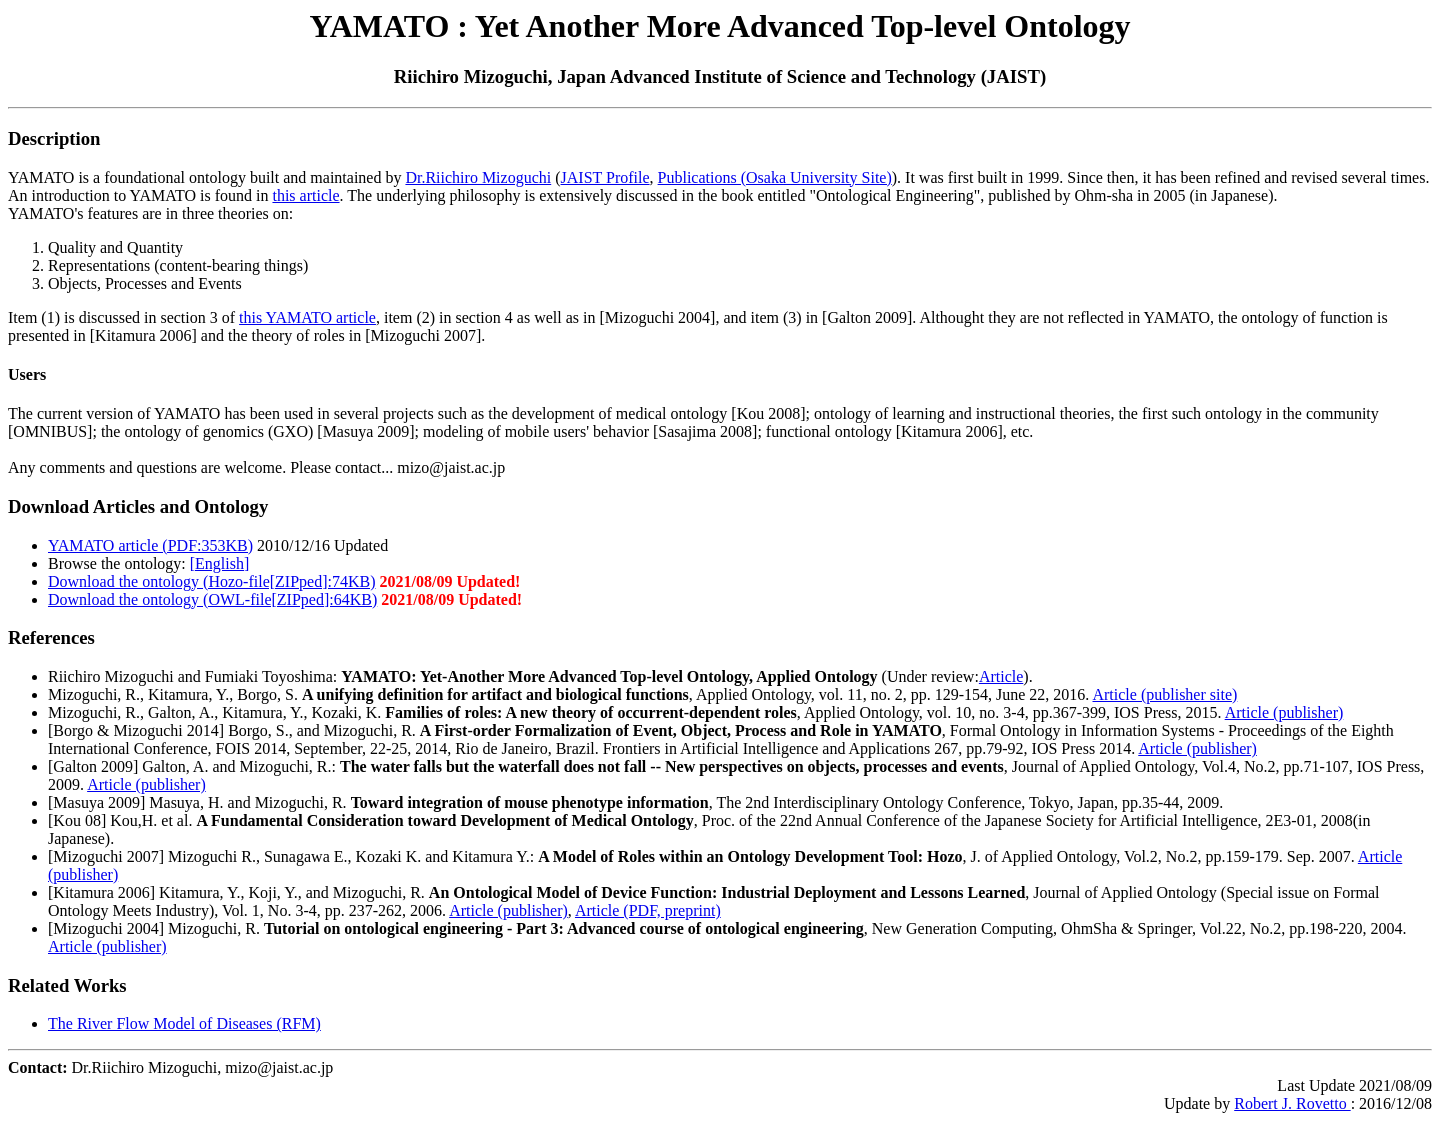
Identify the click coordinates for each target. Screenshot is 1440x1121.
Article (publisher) (1284, 712)
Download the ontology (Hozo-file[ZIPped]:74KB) (211, 581)
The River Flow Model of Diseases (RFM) (184, 1023)
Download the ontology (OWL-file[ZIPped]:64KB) (212, 599)
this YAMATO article (307, 317)
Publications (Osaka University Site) (775, 177)
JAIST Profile (605, 177)
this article (305, 195)
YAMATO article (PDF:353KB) (150, 545)
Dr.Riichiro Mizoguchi (478, 177)
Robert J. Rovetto (1292, 1103)
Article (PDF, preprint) (648, 910)
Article (1001, 676)
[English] (220, 563)
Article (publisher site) (1164, 694)
